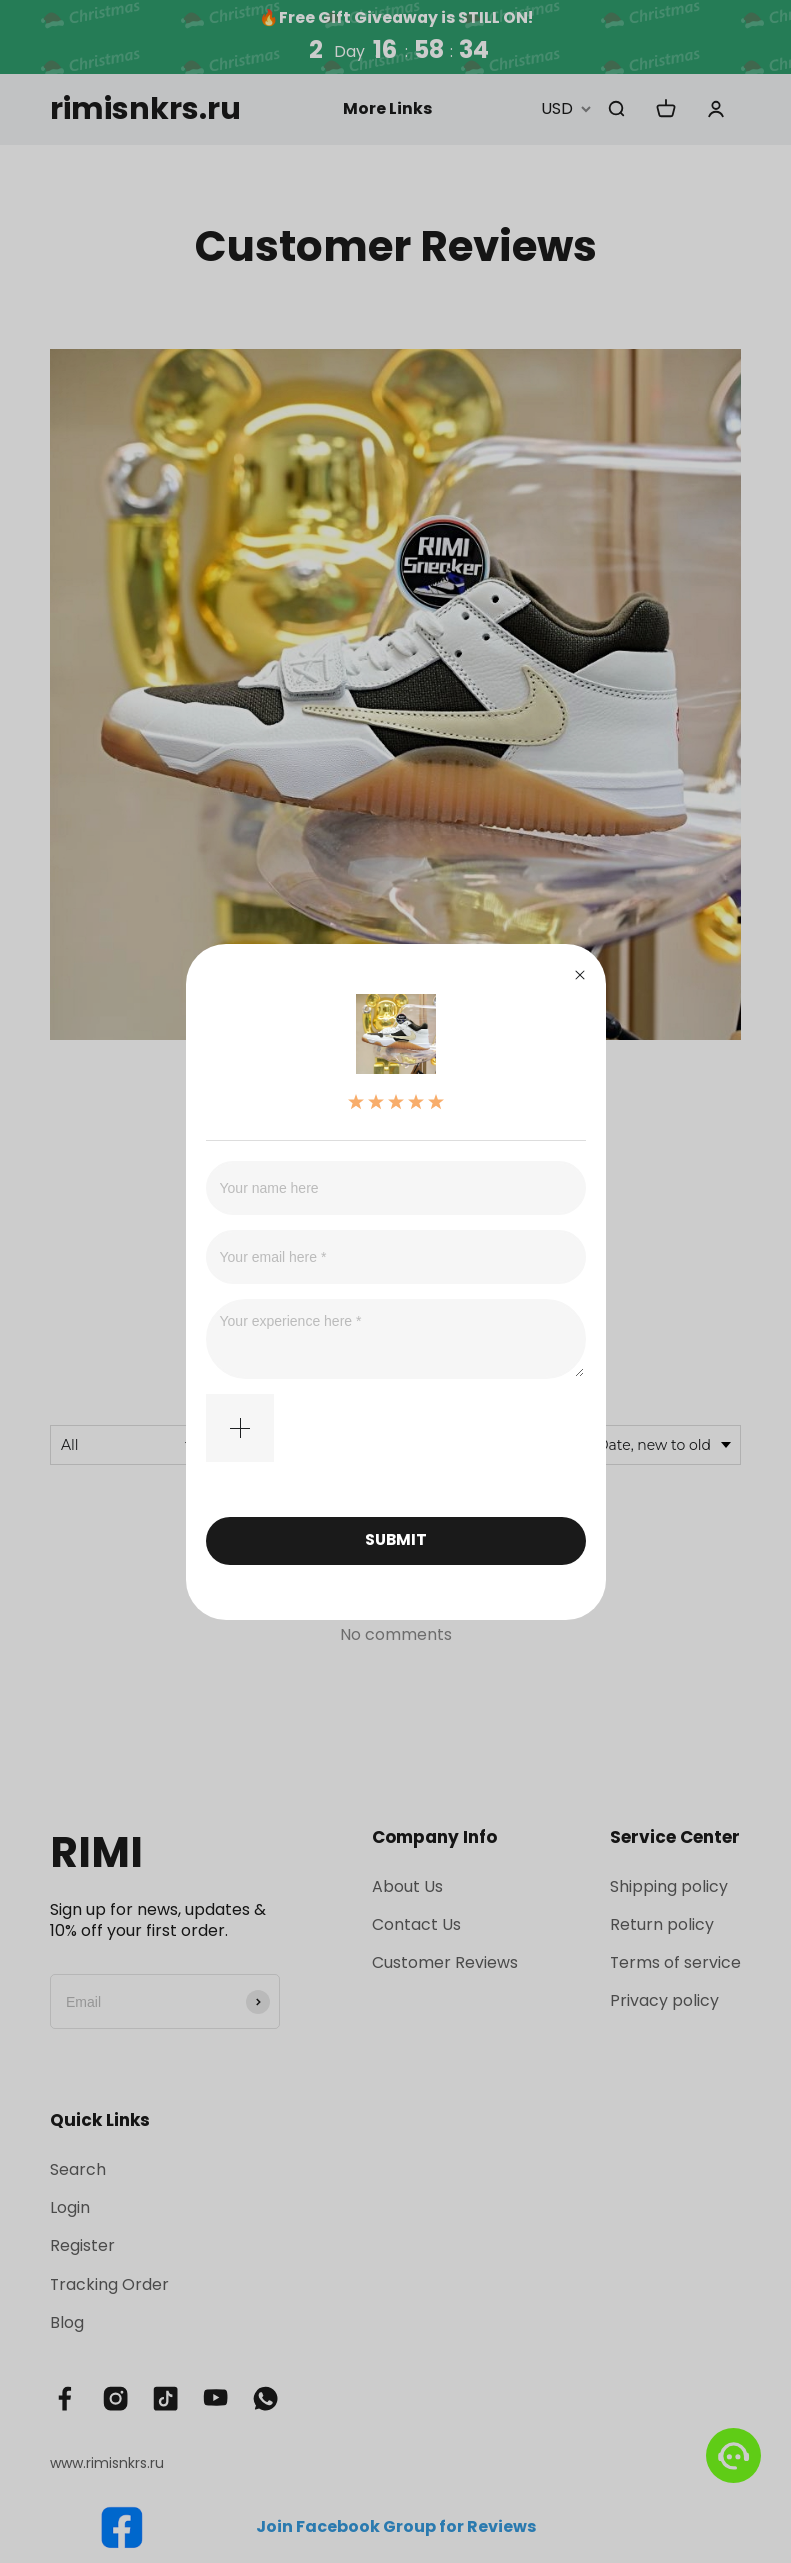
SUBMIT (396, 1539)
